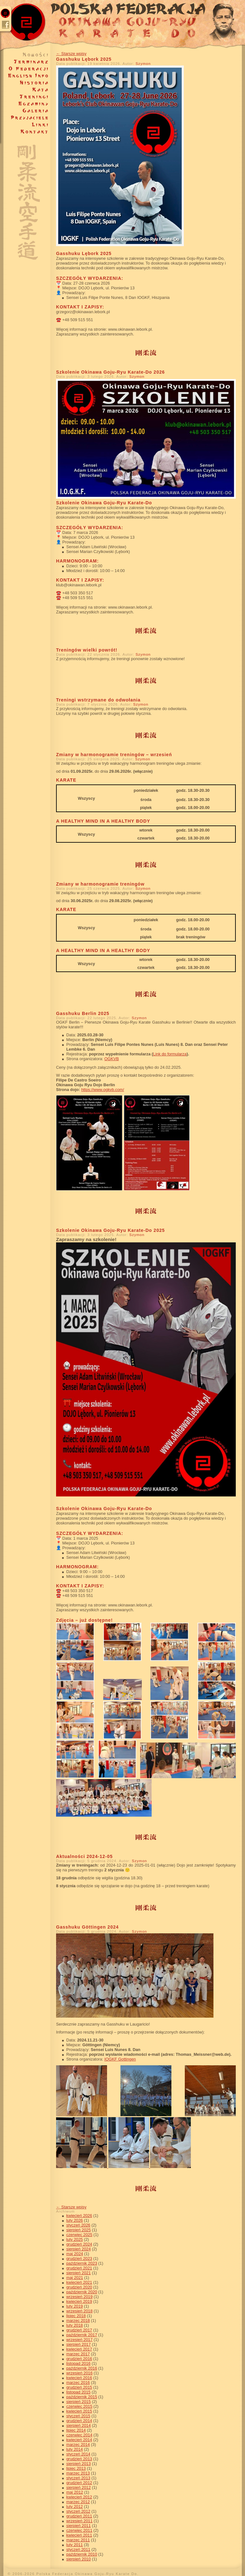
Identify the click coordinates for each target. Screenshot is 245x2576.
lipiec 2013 (76, 2468)
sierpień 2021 (78, 2272)
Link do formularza (169, 1054)
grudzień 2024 (79, 2244)
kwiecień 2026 (79, 2215)
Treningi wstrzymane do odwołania (98, 699)
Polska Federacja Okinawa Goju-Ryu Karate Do (122, 25)
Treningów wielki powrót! (86, 650)
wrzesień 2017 (79, 2339)
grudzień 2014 (79, 2420)
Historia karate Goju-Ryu (25, 82)
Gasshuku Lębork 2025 (84, 59)
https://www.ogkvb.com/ (102, 1089)
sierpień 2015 (78, 2401)
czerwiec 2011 (79, 2530)
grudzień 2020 (79, 2287)
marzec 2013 (78, 2473)
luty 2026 (74, 2220)
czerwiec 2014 (79, 2435)
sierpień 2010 (78, 2559)
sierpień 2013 (78, 2463)
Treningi (25, 96)
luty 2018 (74, 2325)
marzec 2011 (78, 2540)
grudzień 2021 (79, 2268)
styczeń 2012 (78, 2511)
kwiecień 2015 (79, 2411)
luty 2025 (74, 2239)
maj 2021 (74, 2277)
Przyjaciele (25, 117)
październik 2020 (81, 2291)
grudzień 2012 (79, 2482)
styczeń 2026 (78, 2225)
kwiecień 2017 (79, 2349)
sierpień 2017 (78, 2344)
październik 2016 (81, 2368)
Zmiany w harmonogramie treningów (100, 884)
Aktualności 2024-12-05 (84, 1856)
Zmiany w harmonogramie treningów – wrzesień (114, 754)
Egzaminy (25, 103)
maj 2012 (74, 2492)
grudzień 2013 (79, 2458)
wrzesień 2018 (79, 2311)
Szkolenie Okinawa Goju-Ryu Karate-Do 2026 (110, 372)
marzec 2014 (78, 2444)
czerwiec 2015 (79, 2406)
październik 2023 (81, 2263)
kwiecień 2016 (79, 2377)
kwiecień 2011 (79, 2535)
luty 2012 (74, 2506)
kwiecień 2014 (79, 2439)
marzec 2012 (78, 2501)
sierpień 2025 (78, 2229)
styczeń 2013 (78, 2478)
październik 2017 (81, 2334)
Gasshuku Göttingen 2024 (87, 1927)
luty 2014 (74, 2449)
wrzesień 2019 (79, 2296)
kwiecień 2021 (79, 2282)
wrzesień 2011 (79, 2520)
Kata (25, 89)
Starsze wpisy (71, 53)
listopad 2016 (78, 2363)
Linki (25, 124)
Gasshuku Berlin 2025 (82, 1013)
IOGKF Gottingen (120, 2059)
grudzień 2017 (79, 2330)
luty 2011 (74, 2544)
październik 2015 (81, 2396)
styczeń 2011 (78, 2549)
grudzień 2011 (79, 2516)
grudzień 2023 (79, 2258)
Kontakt (25, 131)
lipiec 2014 (76, 2430)
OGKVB (111, 1058)
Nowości (25, 54)
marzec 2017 (78, 2354)
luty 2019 (74, 2306)
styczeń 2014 (78, 2454)
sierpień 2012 (78, 2487)
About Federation (25, 75)
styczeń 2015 (78, 2416)
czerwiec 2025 (79, 2234)
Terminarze (25, 61)
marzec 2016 (78, 2382)
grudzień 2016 (79, 2358)
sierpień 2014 (78, 2425)
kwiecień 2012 (79, 2497)
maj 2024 (74, 2253)
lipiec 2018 (76, 2315)
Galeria (25, 110)
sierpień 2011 (78, 2525)
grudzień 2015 (79, 2387)
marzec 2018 (78, 2320)
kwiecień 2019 (79, 2301)
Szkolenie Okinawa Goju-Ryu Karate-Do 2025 (110, 1230)
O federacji (25, 68)
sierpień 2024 (78, 2249)
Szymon (143, 64)
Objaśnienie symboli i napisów (25, 197)
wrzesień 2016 (79, 2373)
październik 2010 (81, 2554)
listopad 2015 (78, 2392)
